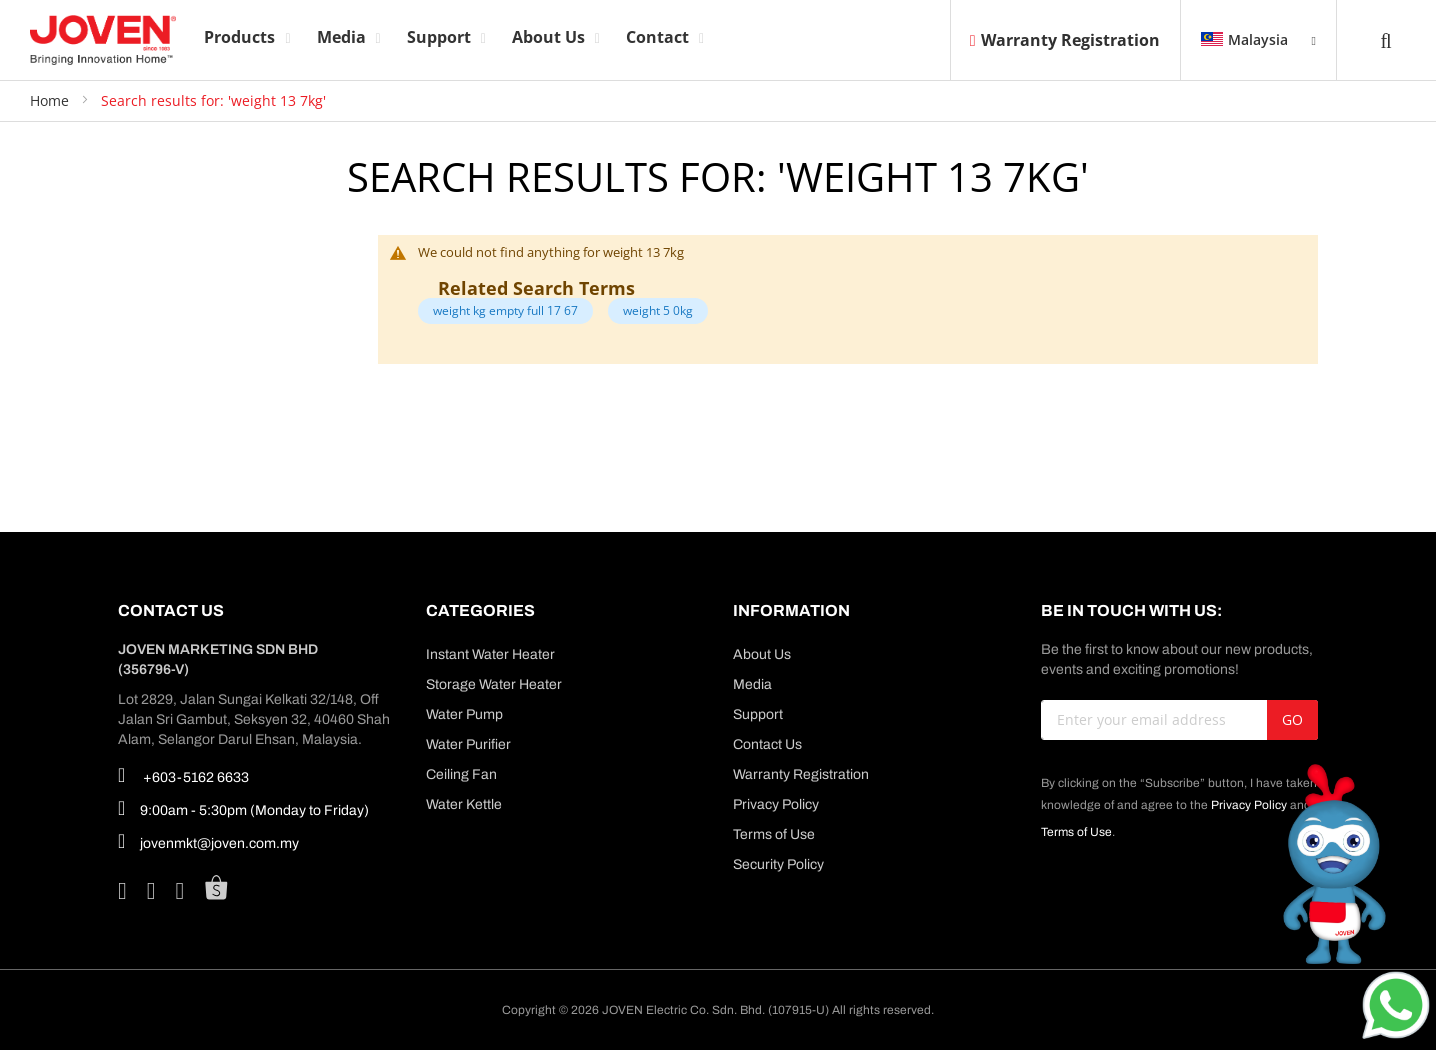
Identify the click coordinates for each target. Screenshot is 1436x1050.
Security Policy (778, 864)
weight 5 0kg (658, 310)
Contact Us (767, 744)
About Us (762, 654)
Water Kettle (464, 804)
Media (752, 684)
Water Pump (464, 714)
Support (758, 714)
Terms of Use (774, 834)
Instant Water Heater (490, 654)
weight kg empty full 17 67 (505, 310)
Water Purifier (468, 744)
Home (51, 100)
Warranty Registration (1065, 40)
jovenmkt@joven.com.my (208, 841)
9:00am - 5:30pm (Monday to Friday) (243, 808)
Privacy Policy (776, 804)
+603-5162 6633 (183, 775)
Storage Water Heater (494, 684)
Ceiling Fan (461, 774)
